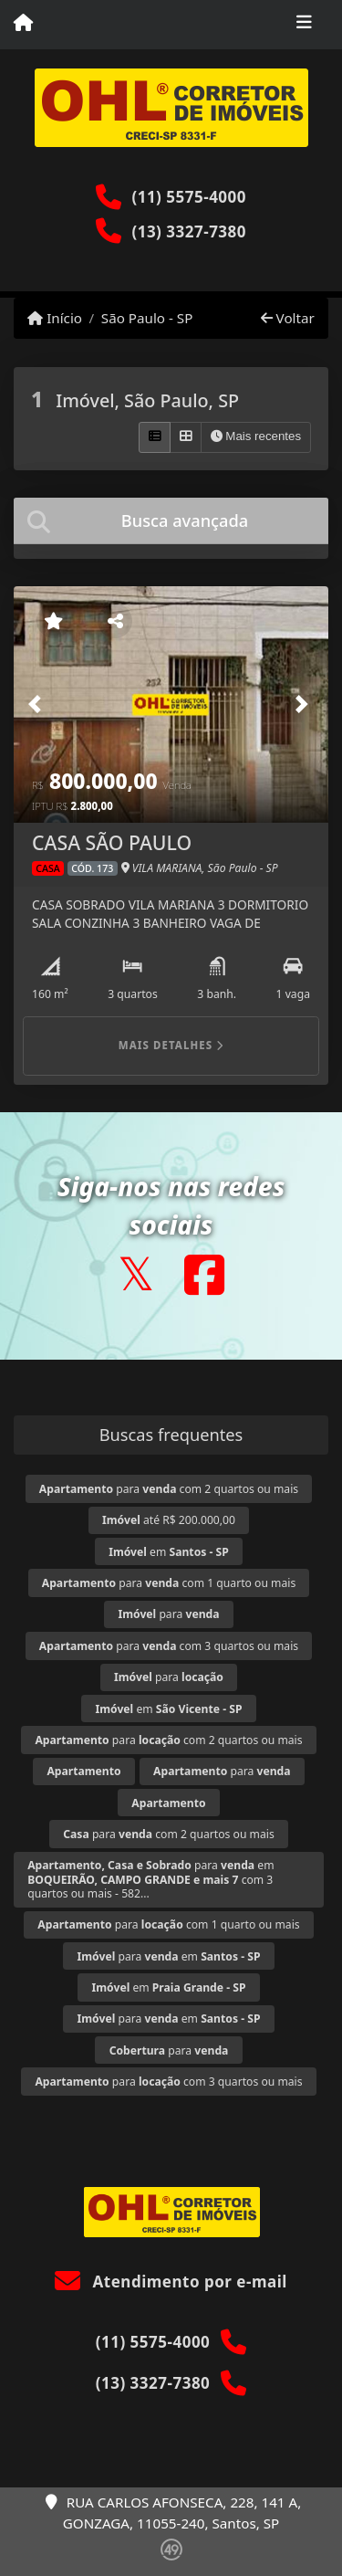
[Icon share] (136, 1274)
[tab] (171, 521)
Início (54, 318)
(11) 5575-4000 (188, 196)
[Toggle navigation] (304, 24)
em (169, 1552)
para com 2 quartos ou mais (168, 1489)
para (168, 1614)
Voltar (288, 318)
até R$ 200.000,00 (168, 1520)
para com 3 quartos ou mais (168, 1646)
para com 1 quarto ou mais (168, 1583)
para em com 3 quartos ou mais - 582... (150, 1878)
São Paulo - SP (147, 318)
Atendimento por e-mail (171, 2281)
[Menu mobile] (23, 23)
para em (169, 1956)
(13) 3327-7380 (188, 231)
